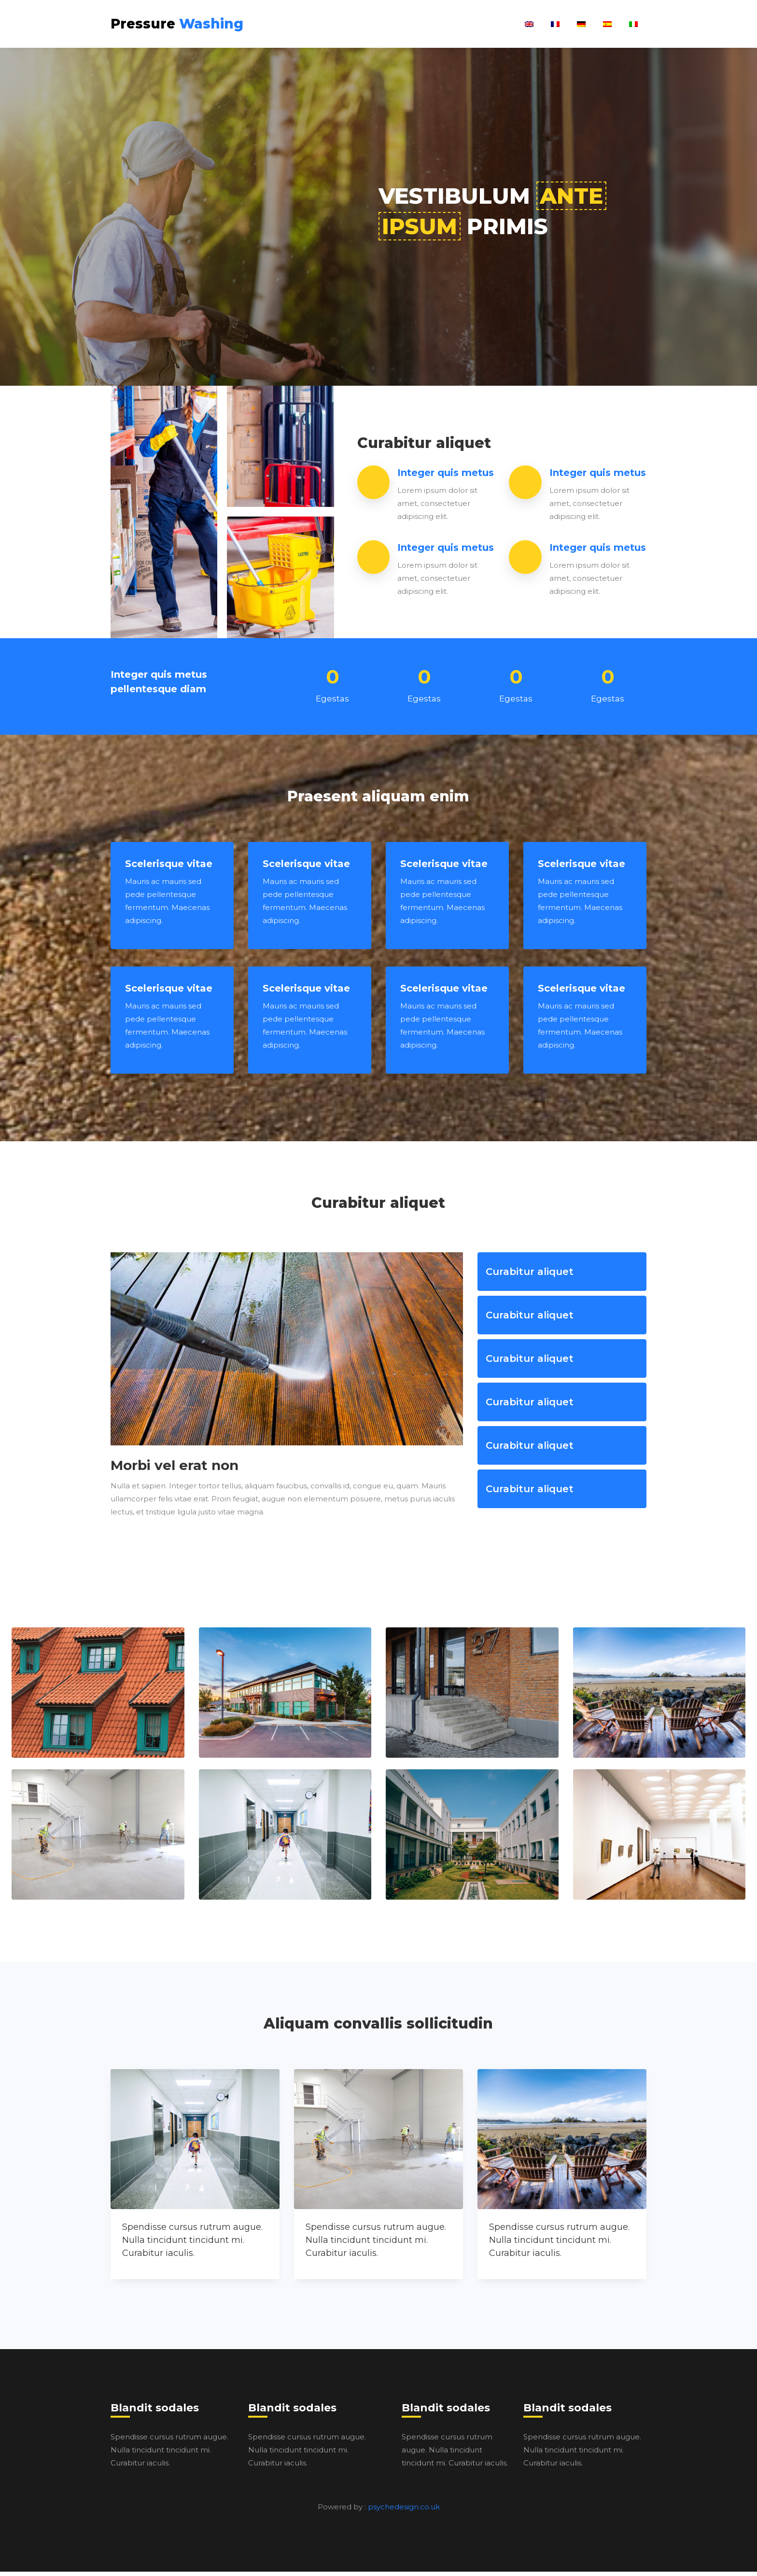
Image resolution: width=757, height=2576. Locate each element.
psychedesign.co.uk (404, 2511)
